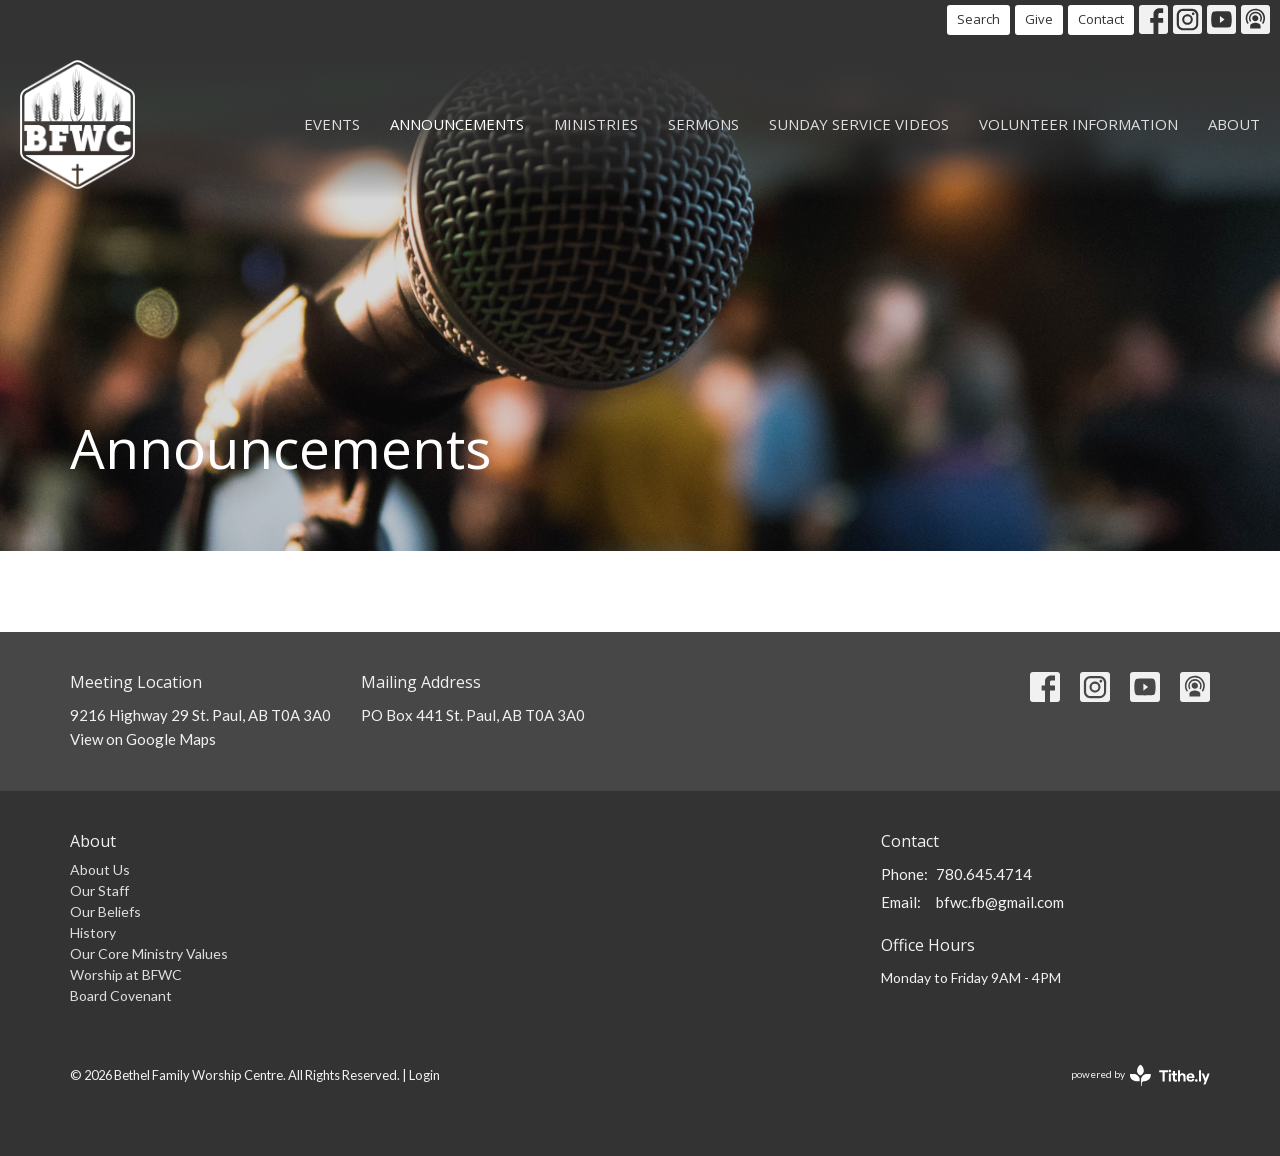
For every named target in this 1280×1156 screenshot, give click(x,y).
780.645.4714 (984, 874)
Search (978, 19)
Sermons (703, 124)
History (93, 932)
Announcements (457, 124)
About (1234, 124)
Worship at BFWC (126, 974)
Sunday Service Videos (859, 124)
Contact (1101, 19)
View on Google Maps (143, 739)
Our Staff (99, 890)
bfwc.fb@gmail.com (1000, 902)
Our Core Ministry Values (149, 953)
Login (424, 1075)
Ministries (596, 124)
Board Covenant (121, 995)
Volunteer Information (1078, 124)
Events (332, 124)
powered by (1140, 1075)
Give (1039, 19)
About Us (100, 869)
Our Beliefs (105, 911)
